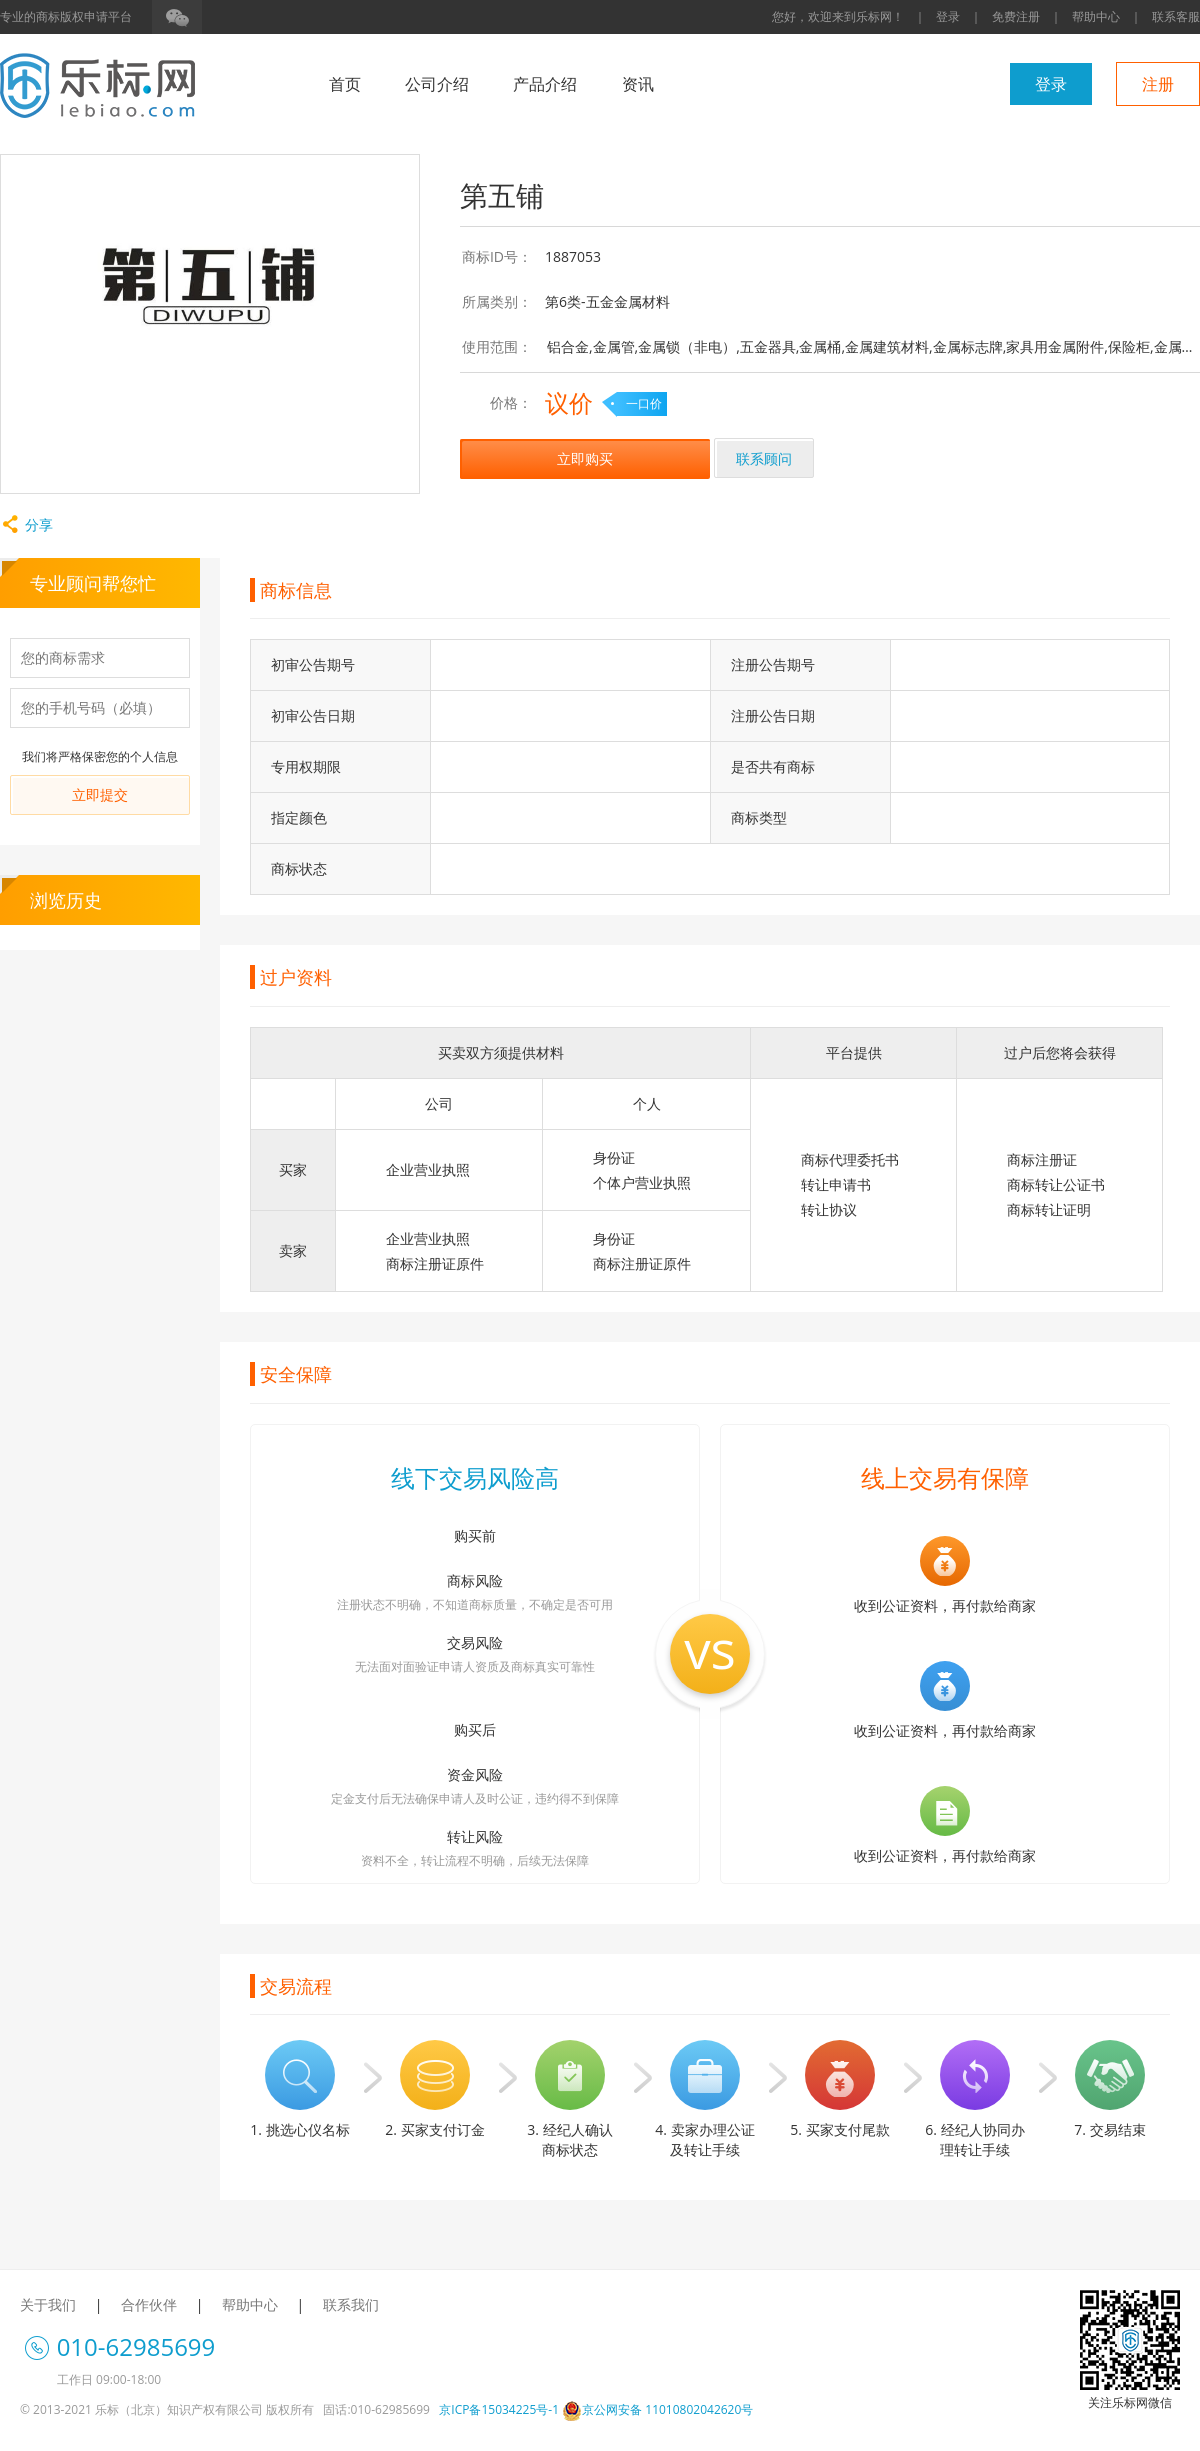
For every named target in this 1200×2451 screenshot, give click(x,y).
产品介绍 (545, 84)
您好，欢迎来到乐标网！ (838, 16)
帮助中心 (1096, 16)
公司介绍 (437, 84)
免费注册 (1016, 16)
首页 (345, 84)
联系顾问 (764, 458)
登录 (948, 16)
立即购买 (585, 458)
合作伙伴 (149, 2304)
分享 (26, 524)
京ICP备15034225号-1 (499, 2409)
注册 (1158, 84)
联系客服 (1176, 16)
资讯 (638, 84)
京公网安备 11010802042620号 (657, 2409)
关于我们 (48, 2304)
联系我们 (351, 2304)
